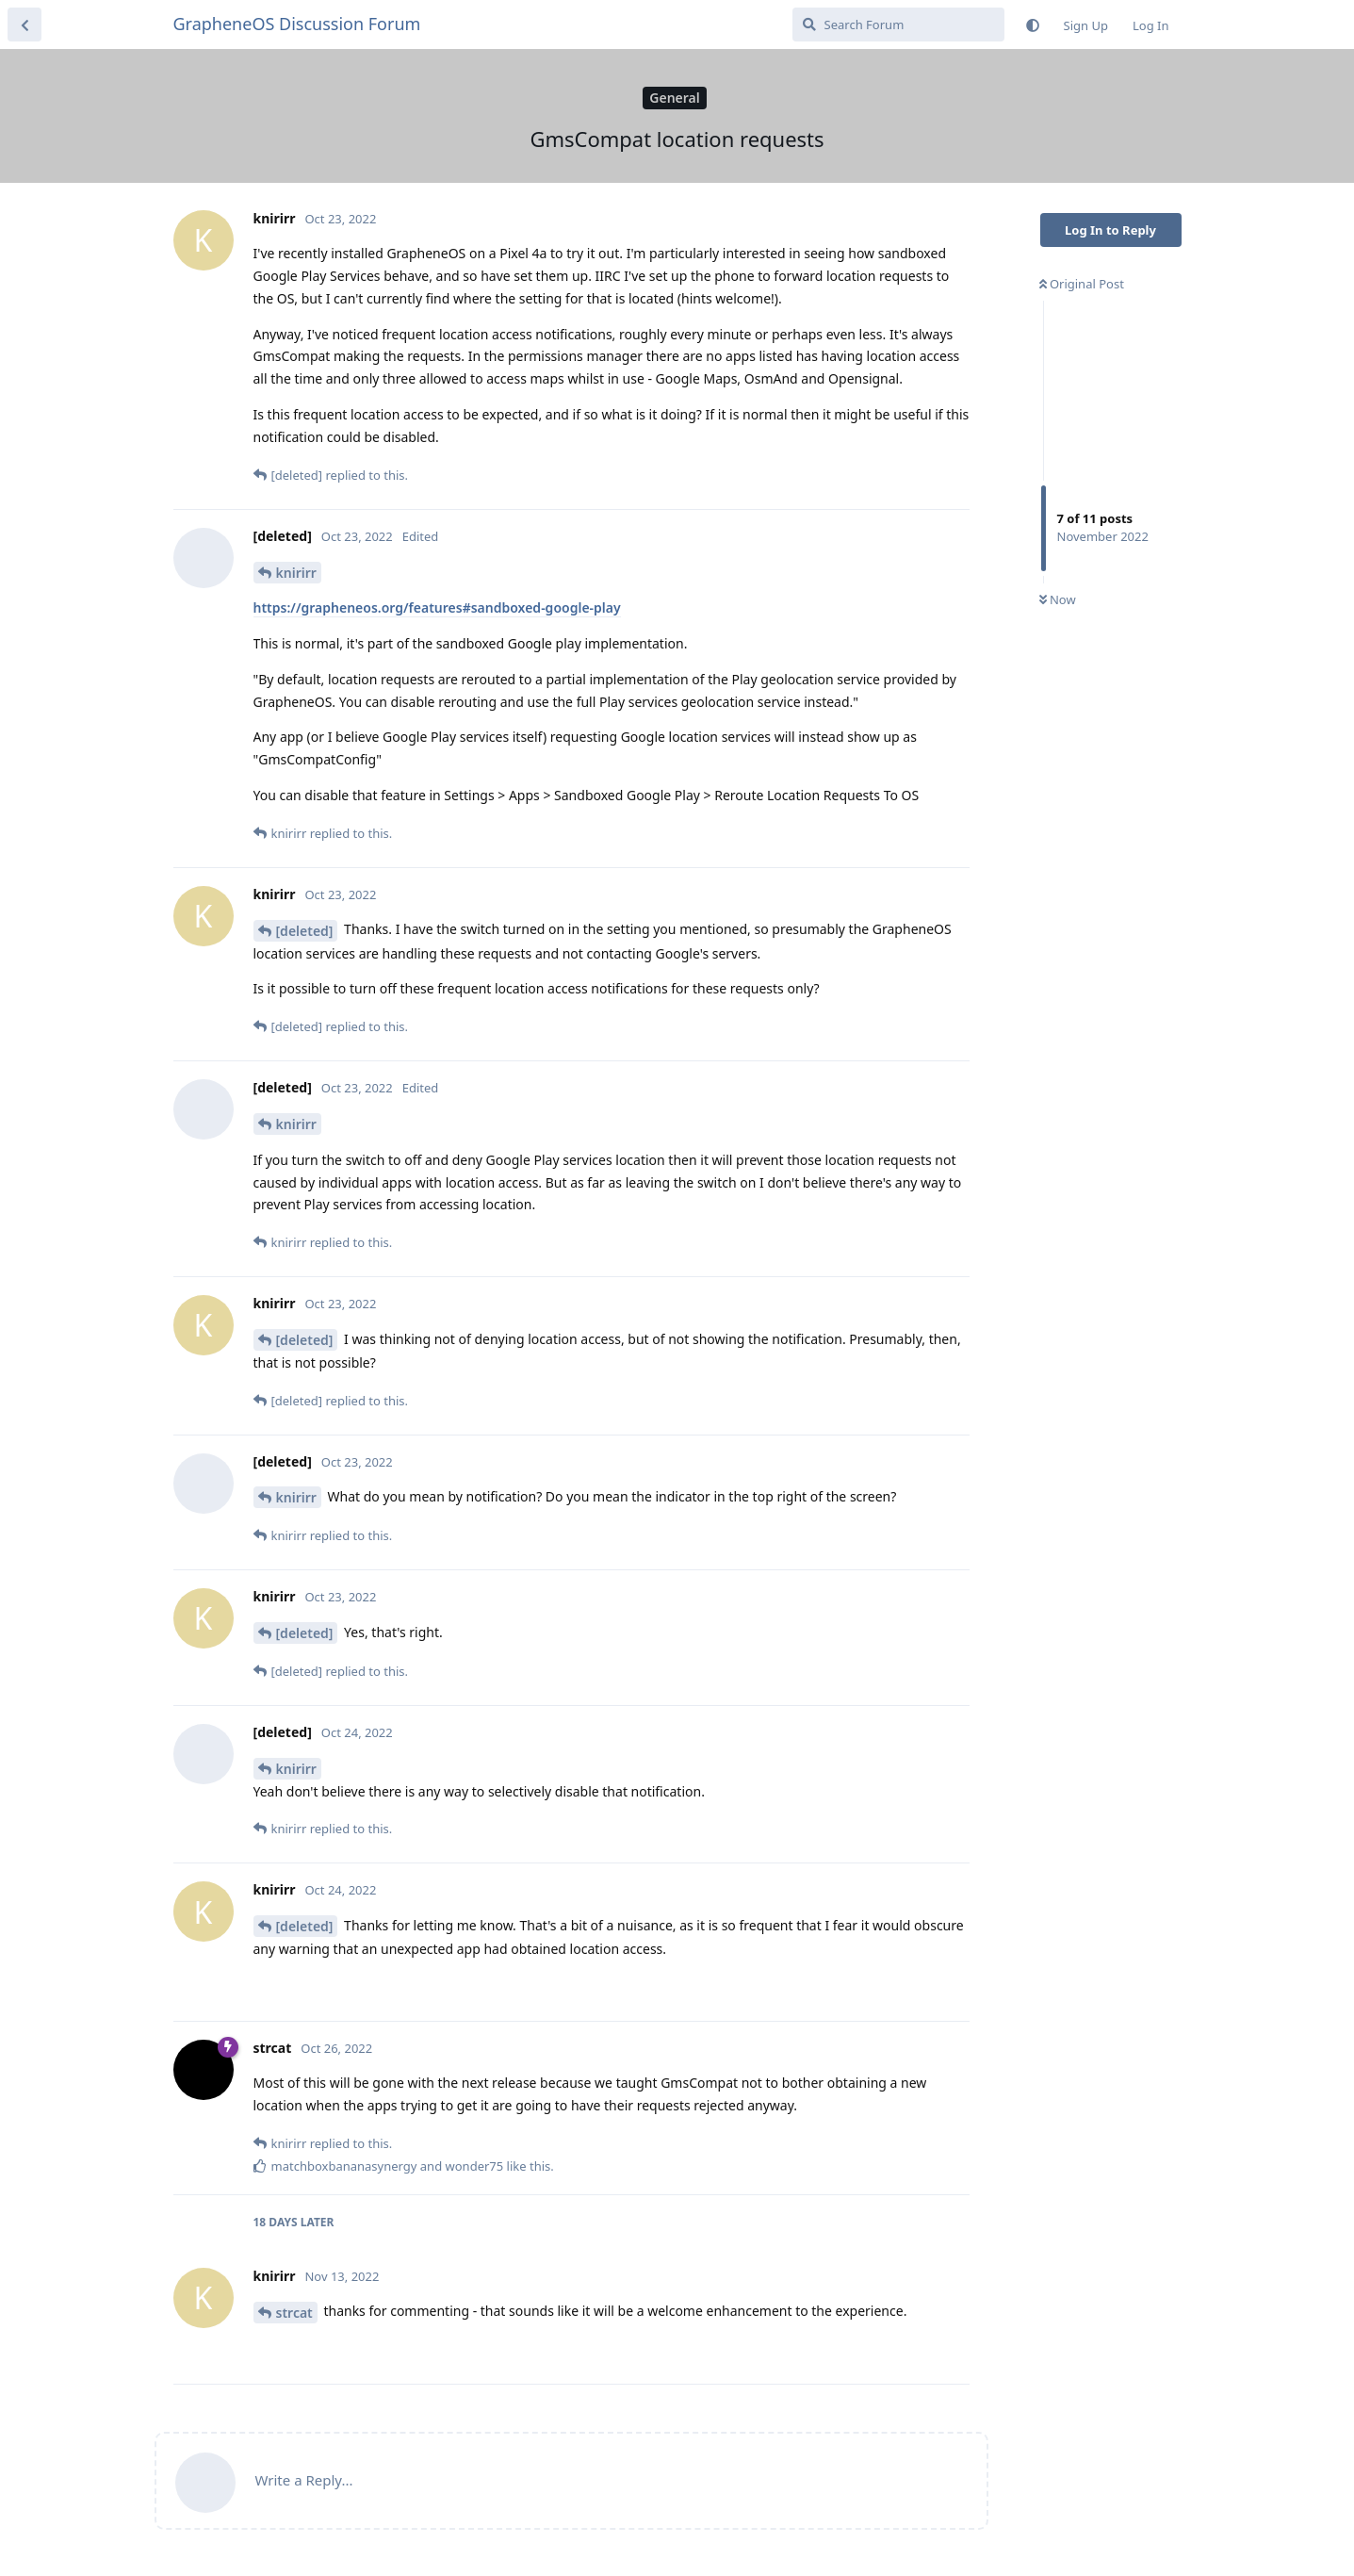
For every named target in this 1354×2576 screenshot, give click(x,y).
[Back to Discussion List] (24, 24)
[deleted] (305, 931)
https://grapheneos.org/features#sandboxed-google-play (437, 607)
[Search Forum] (898, 24)
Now (1057, 599)
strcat (294, 2313)
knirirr (296, 573)
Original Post (1081, 283)
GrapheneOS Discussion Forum (297, 23)
